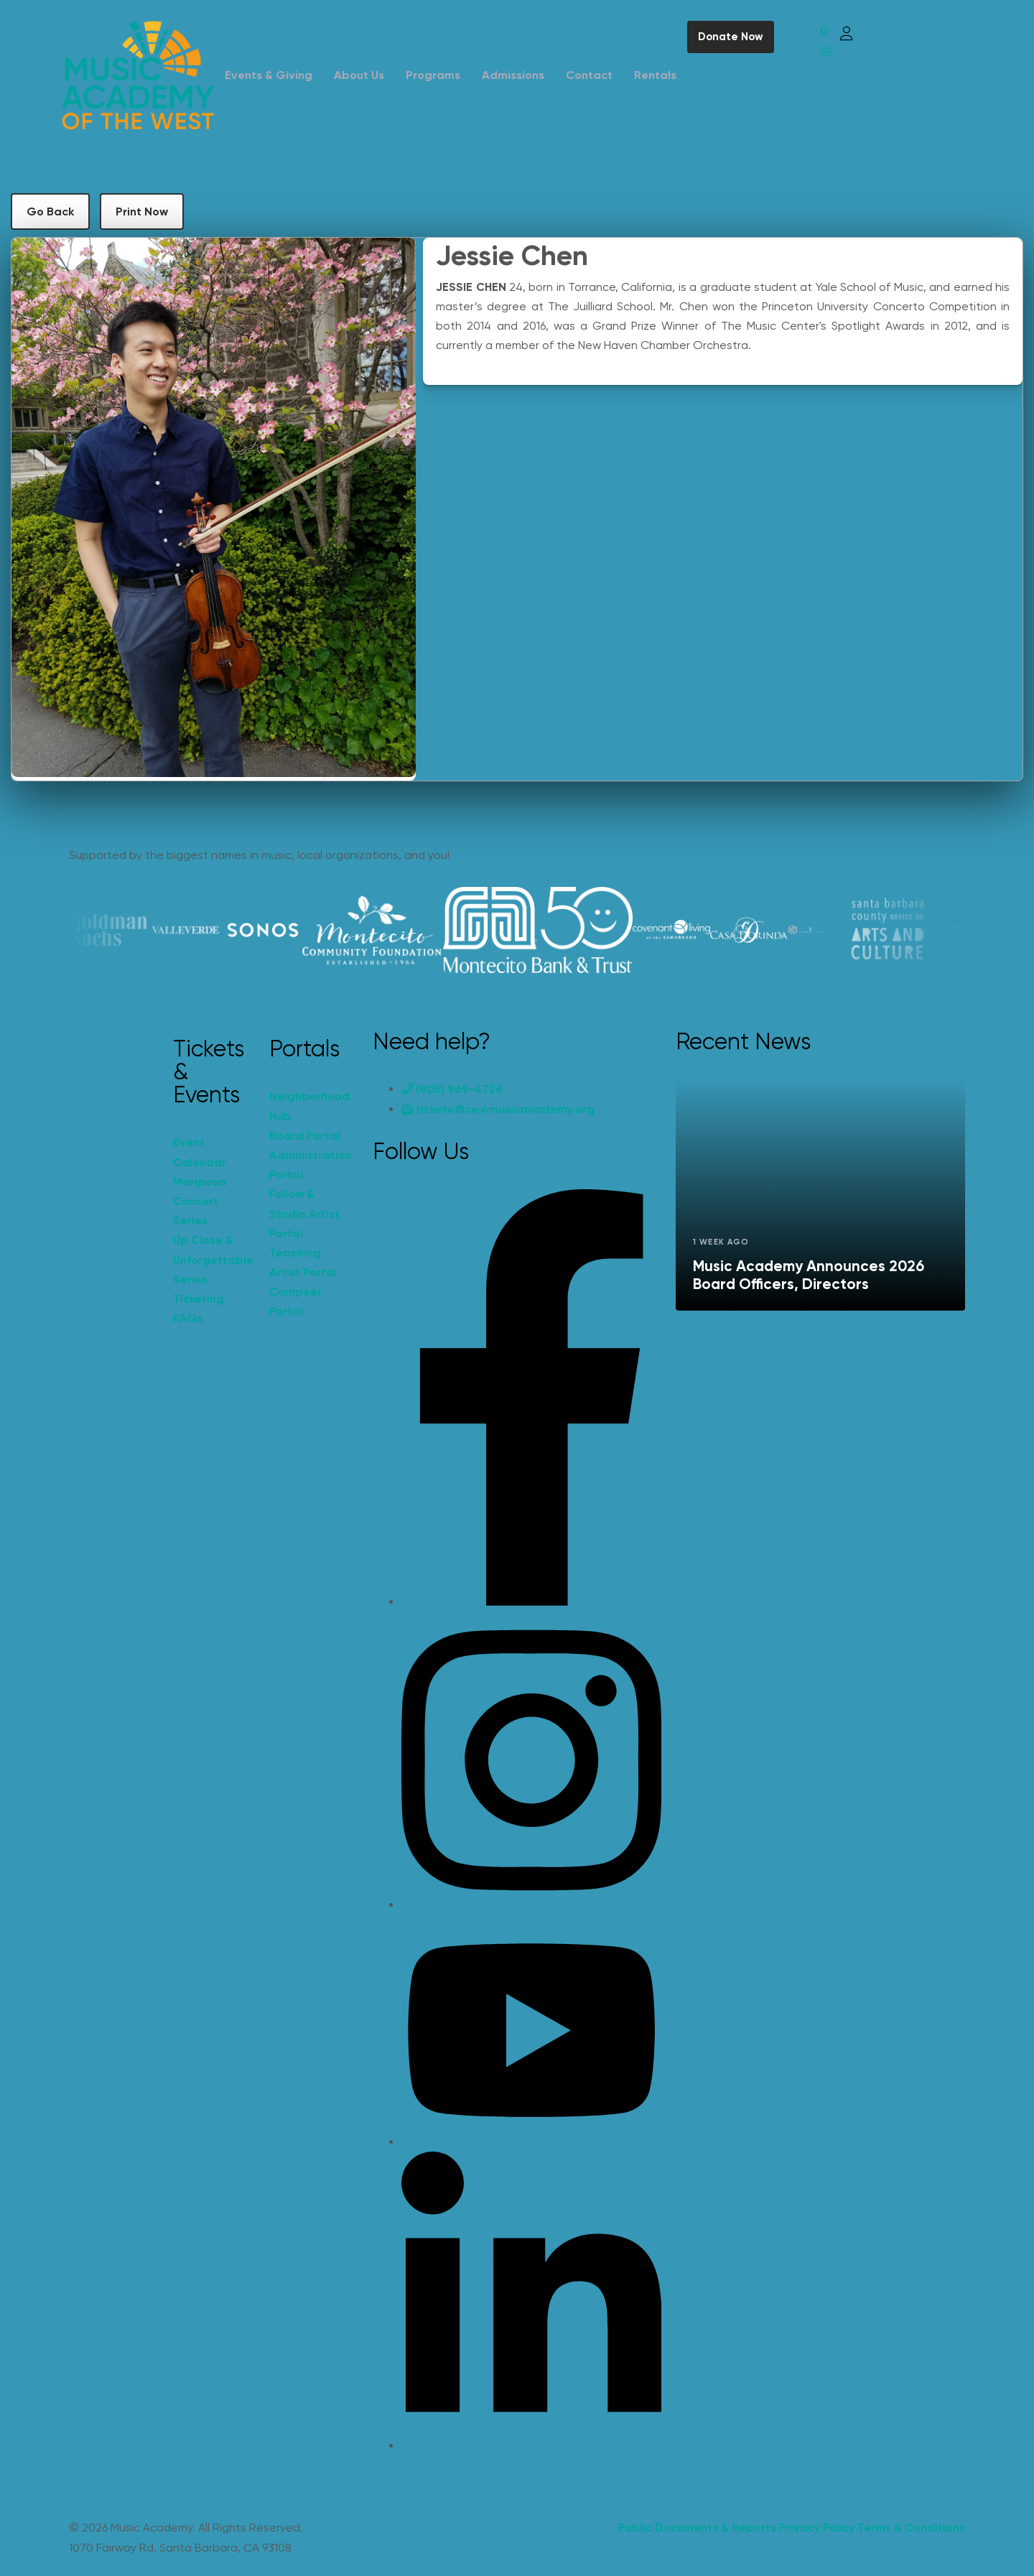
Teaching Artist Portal (303, 1262)
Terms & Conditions (911, 2527)
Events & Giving (268, 75)
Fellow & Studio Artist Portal (304, 1213)
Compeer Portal (295, 1301)
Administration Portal (310, 1164)
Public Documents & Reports (697, 2527)
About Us (359, 75)
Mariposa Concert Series (199, 1201)
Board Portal (304, 1136)
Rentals (655, 75)
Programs (433, 75)
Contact (589, 75)
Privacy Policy (816, 2527)
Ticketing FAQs (198, 1308)
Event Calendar (199, 1151)
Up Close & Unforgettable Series (213, 1259)
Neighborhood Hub (309, 1105)
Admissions (513, 75)
